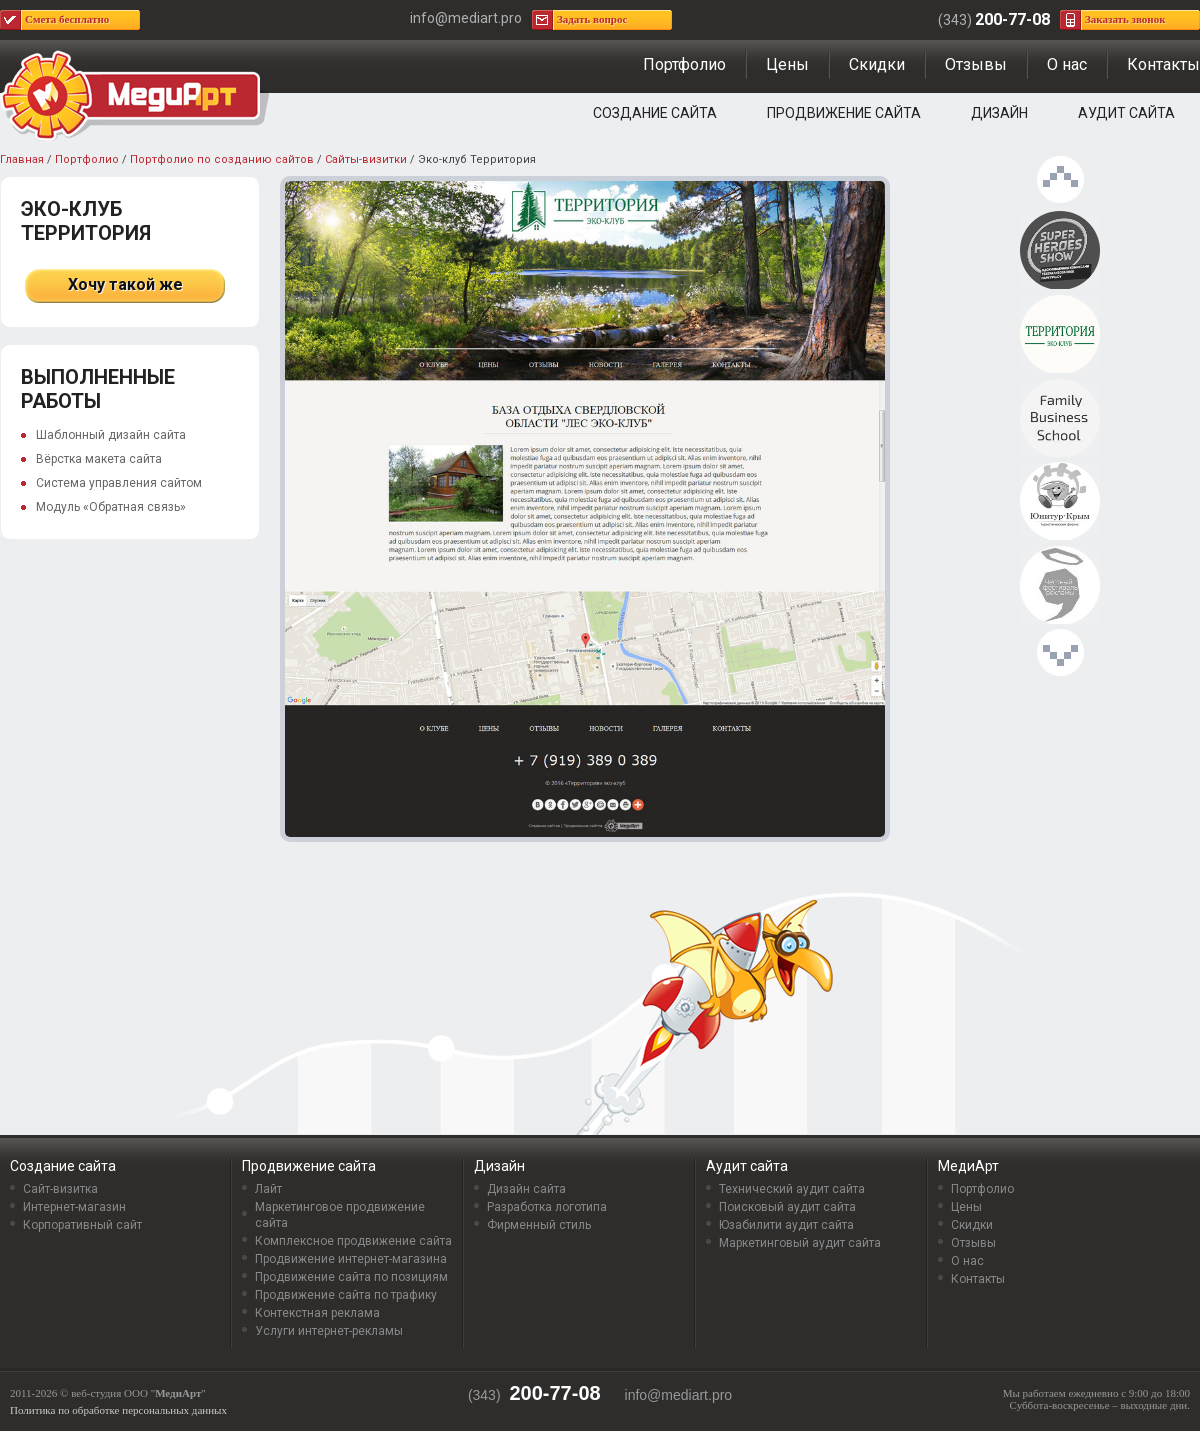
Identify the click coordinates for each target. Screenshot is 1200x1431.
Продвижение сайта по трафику (346, 1295)
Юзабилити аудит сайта (786, 1225)
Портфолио (684, 64)
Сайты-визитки (366, 159)
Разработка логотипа (547, 1207)
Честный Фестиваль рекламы (1060, 586)
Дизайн (999, 113)
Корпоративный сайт (82, 1225)
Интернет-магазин (74, 1207)
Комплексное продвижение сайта (353, 1241)
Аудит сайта (1126, 113)
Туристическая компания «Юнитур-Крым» (1060, 502)
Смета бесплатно (67, 19)
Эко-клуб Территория (1060, 335)
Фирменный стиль (539, 1225)
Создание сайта (655, 113)
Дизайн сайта (526, 1189)
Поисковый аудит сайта (787, 1207)
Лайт (268, 1189)
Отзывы (976, 64)
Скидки (877, 64)
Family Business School (1060, 419)
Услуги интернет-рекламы (329, 1331)
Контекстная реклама (317, 1313)
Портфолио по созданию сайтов (222, 159)
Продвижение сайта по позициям (351, 1277)
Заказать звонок (1125, 19)
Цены (787, 64)
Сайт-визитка (60, 1189)
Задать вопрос (592, 19)
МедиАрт (968, 1166)
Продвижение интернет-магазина (351, 1259)
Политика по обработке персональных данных (118, 1410)
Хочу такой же (125, 284)
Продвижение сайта (844, 113)
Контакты (1163, 64)
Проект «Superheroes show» (1060, 251)
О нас (1067, 64)
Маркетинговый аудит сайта (800, 1243)
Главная (22, 159)
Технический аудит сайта (792, 1189)
